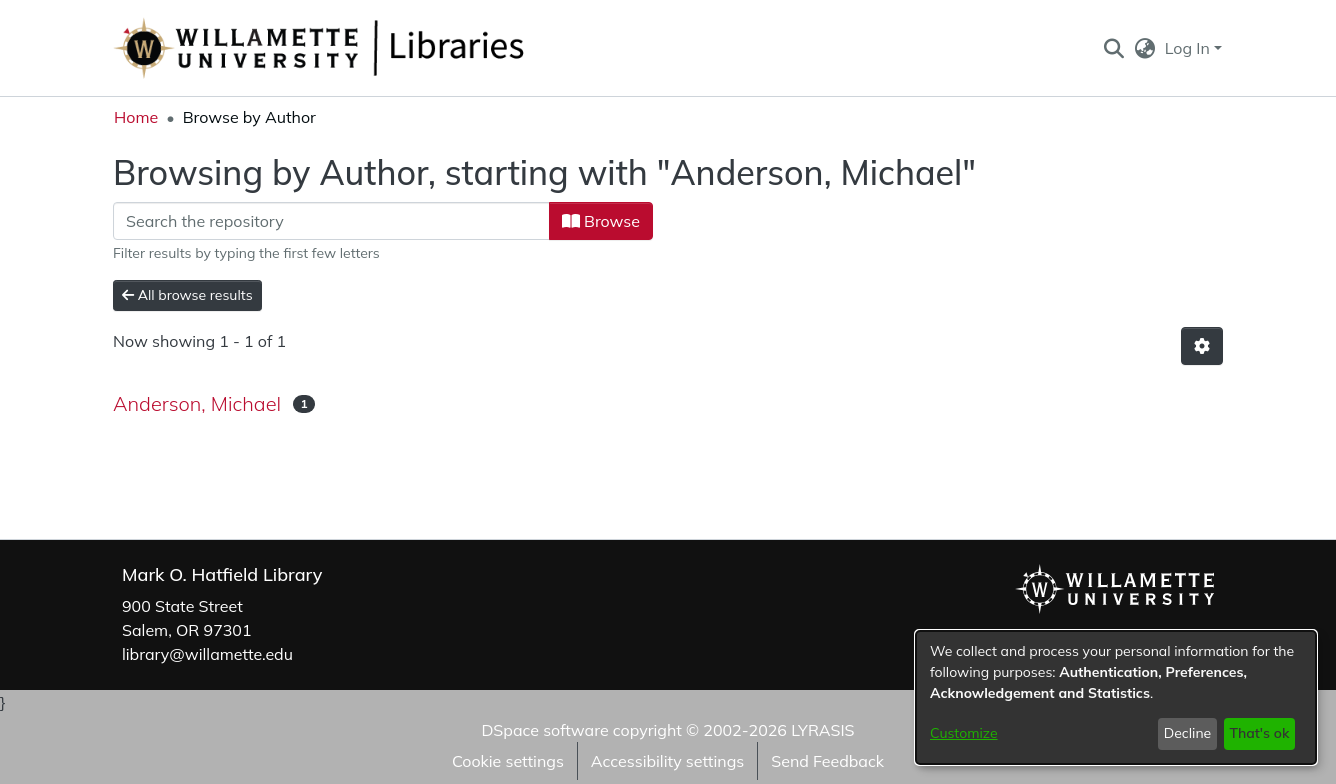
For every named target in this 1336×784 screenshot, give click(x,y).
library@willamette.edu (207, 654)
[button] (1113, 48)
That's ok (1259, 733)
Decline (1188, 733)
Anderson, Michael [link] (197, 403)
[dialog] (1116, 697)
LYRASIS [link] (822, 730)
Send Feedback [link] (827, 761)
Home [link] (136, 117)
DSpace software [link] (544, 730)
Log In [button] (1189, 48)
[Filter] (331, 221)
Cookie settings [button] (508, 761)
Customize (964, 733)
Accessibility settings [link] (667, 761)
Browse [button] (601, 221)
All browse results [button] (187, 295)
